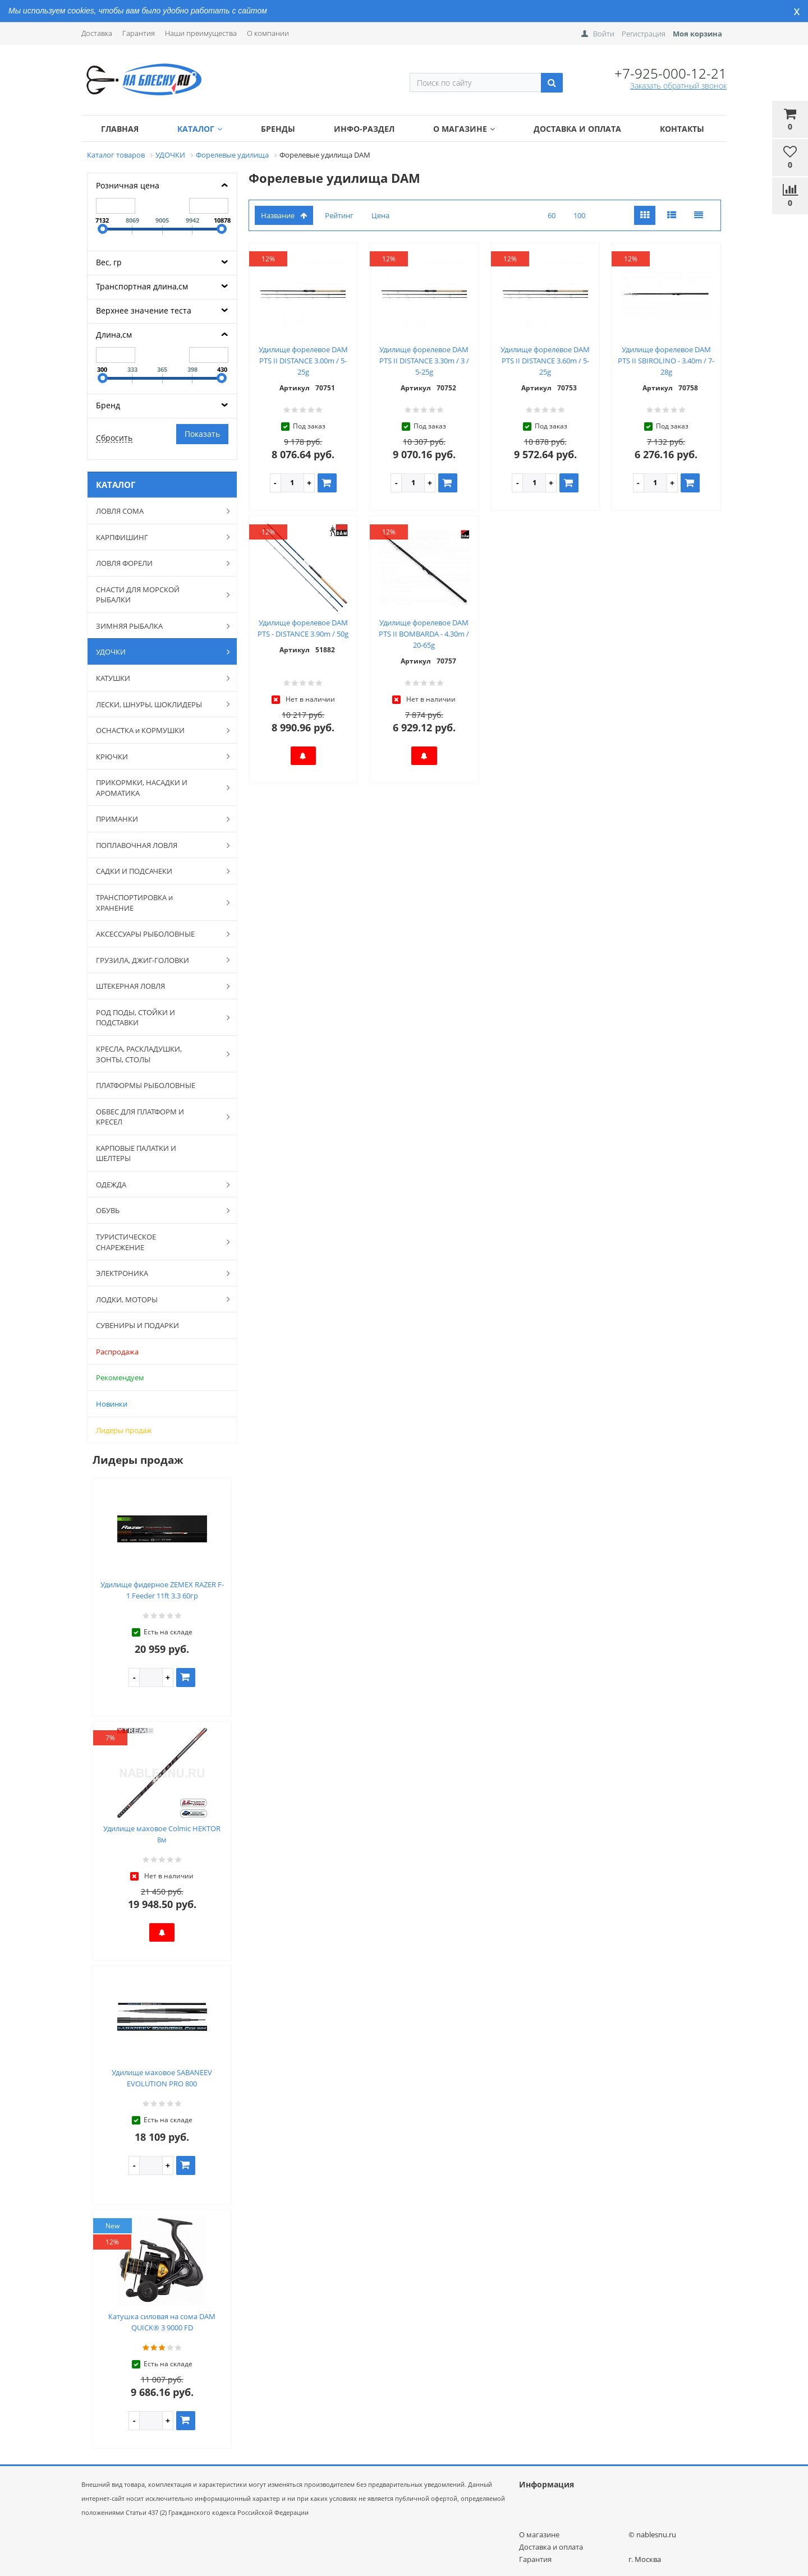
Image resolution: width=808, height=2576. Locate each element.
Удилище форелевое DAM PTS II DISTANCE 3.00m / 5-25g (303, 360)
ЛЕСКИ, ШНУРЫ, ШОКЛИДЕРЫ (157, 703)
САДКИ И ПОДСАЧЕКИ (157, 871)
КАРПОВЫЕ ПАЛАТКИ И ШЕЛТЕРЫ (136, 1153)
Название (284, 215)
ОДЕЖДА (157, 1184)
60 (552, 215)
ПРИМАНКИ (157, 818)
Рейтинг (339, 215)
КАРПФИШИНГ (157, 536)
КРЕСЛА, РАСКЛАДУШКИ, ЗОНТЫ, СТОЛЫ (157, 1054)
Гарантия (138, 33)
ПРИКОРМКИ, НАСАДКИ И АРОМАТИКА (157, 787)
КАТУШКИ (157, 678)
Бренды (278, 128)
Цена (380, 215)
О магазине (464, 128)
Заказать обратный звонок (678, 85)
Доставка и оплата (577, 128)
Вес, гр (109, 262)
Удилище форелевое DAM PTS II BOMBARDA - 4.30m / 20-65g (424, 633)
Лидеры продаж (124, 1430)
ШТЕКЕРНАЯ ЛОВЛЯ (157, 986)
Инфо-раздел (364, 128)
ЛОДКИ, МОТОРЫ (157, 1299)
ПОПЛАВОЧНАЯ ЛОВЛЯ (157, 845)
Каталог (199, 128)
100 (579, 215)
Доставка (96, 33)
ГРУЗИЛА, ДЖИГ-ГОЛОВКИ (157, 959)
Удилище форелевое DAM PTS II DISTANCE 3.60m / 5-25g (545, 360)
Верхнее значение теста (143, 310)
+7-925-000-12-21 (670, 73)
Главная (120, 128)
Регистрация (643, 34)
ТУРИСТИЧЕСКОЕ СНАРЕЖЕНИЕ (157, 1242)
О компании (268, 33)
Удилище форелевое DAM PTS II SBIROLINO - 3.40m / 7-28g (666, 360)
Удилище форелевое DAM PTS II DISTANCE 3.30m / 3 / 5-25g (424, 360)
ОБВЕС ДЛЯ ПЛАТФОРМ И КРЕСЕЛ (157, 1117)
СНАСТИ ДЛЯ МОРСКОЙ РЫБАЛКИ (157, 594)
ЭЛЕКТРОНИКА (157, 1273)
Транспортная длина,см (142, 286)
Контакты (682, 128)
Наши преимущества (201, 33)
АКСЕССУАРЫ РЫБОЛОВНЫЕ (157, 933)
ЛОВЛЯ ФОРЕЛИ (157, 563)
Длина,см (114, 334)
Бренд (108, 405)
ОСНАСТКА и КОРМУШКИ (157, 730)
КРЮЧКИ (157, 756)
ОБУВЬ (157, 1210)
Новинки (111, 1404)
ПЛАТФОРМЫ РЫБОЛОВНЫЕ (145, 1085)
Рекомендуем (120, 1377)
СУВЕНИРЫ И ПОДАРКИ (137, 1325)
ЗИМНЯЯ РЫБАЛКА (157, 626)
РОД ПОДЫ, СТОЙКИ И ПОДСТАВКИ (157, 1017)
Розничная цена (127, 185)
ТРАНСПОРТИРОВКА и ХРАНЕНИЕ (157, 902)
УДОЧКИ (157, 651)
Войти (603, 34)
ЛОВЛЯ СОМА (157, 511)
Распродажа (117, 1352)
